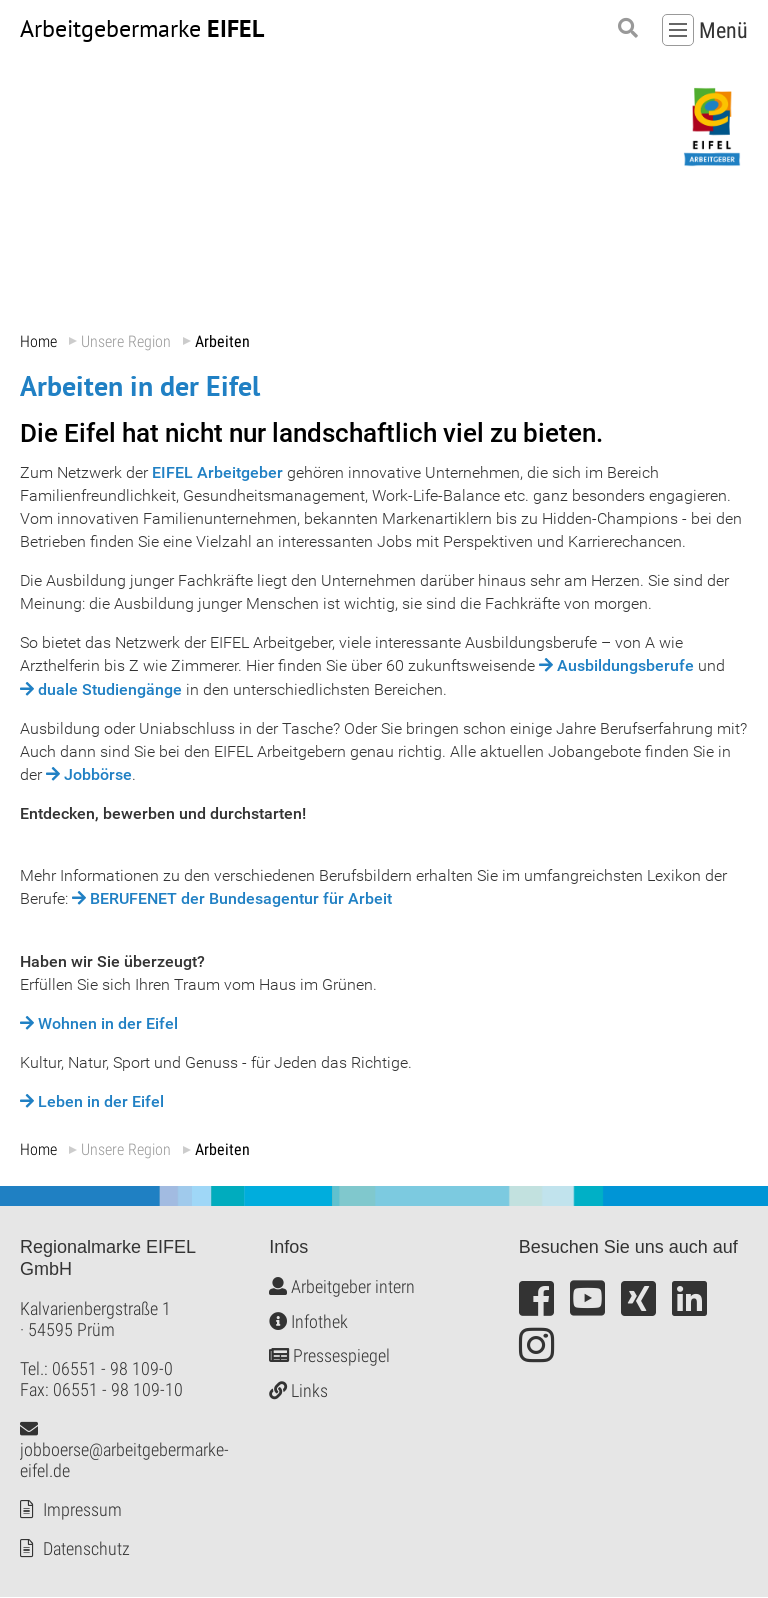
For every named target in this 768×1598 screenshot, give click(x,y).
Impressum (82, 1510)
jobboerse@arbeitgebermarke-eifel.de (124, 1451)
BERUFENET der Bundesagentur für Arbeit (241, 899)
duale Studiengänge (110, 689)
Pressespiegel (329, 1356)
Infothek (308, 1321)
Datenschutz (86, 1549)
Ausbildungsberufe (625, 666)
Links (298, 1390)
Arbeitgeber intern (342, 1287)
